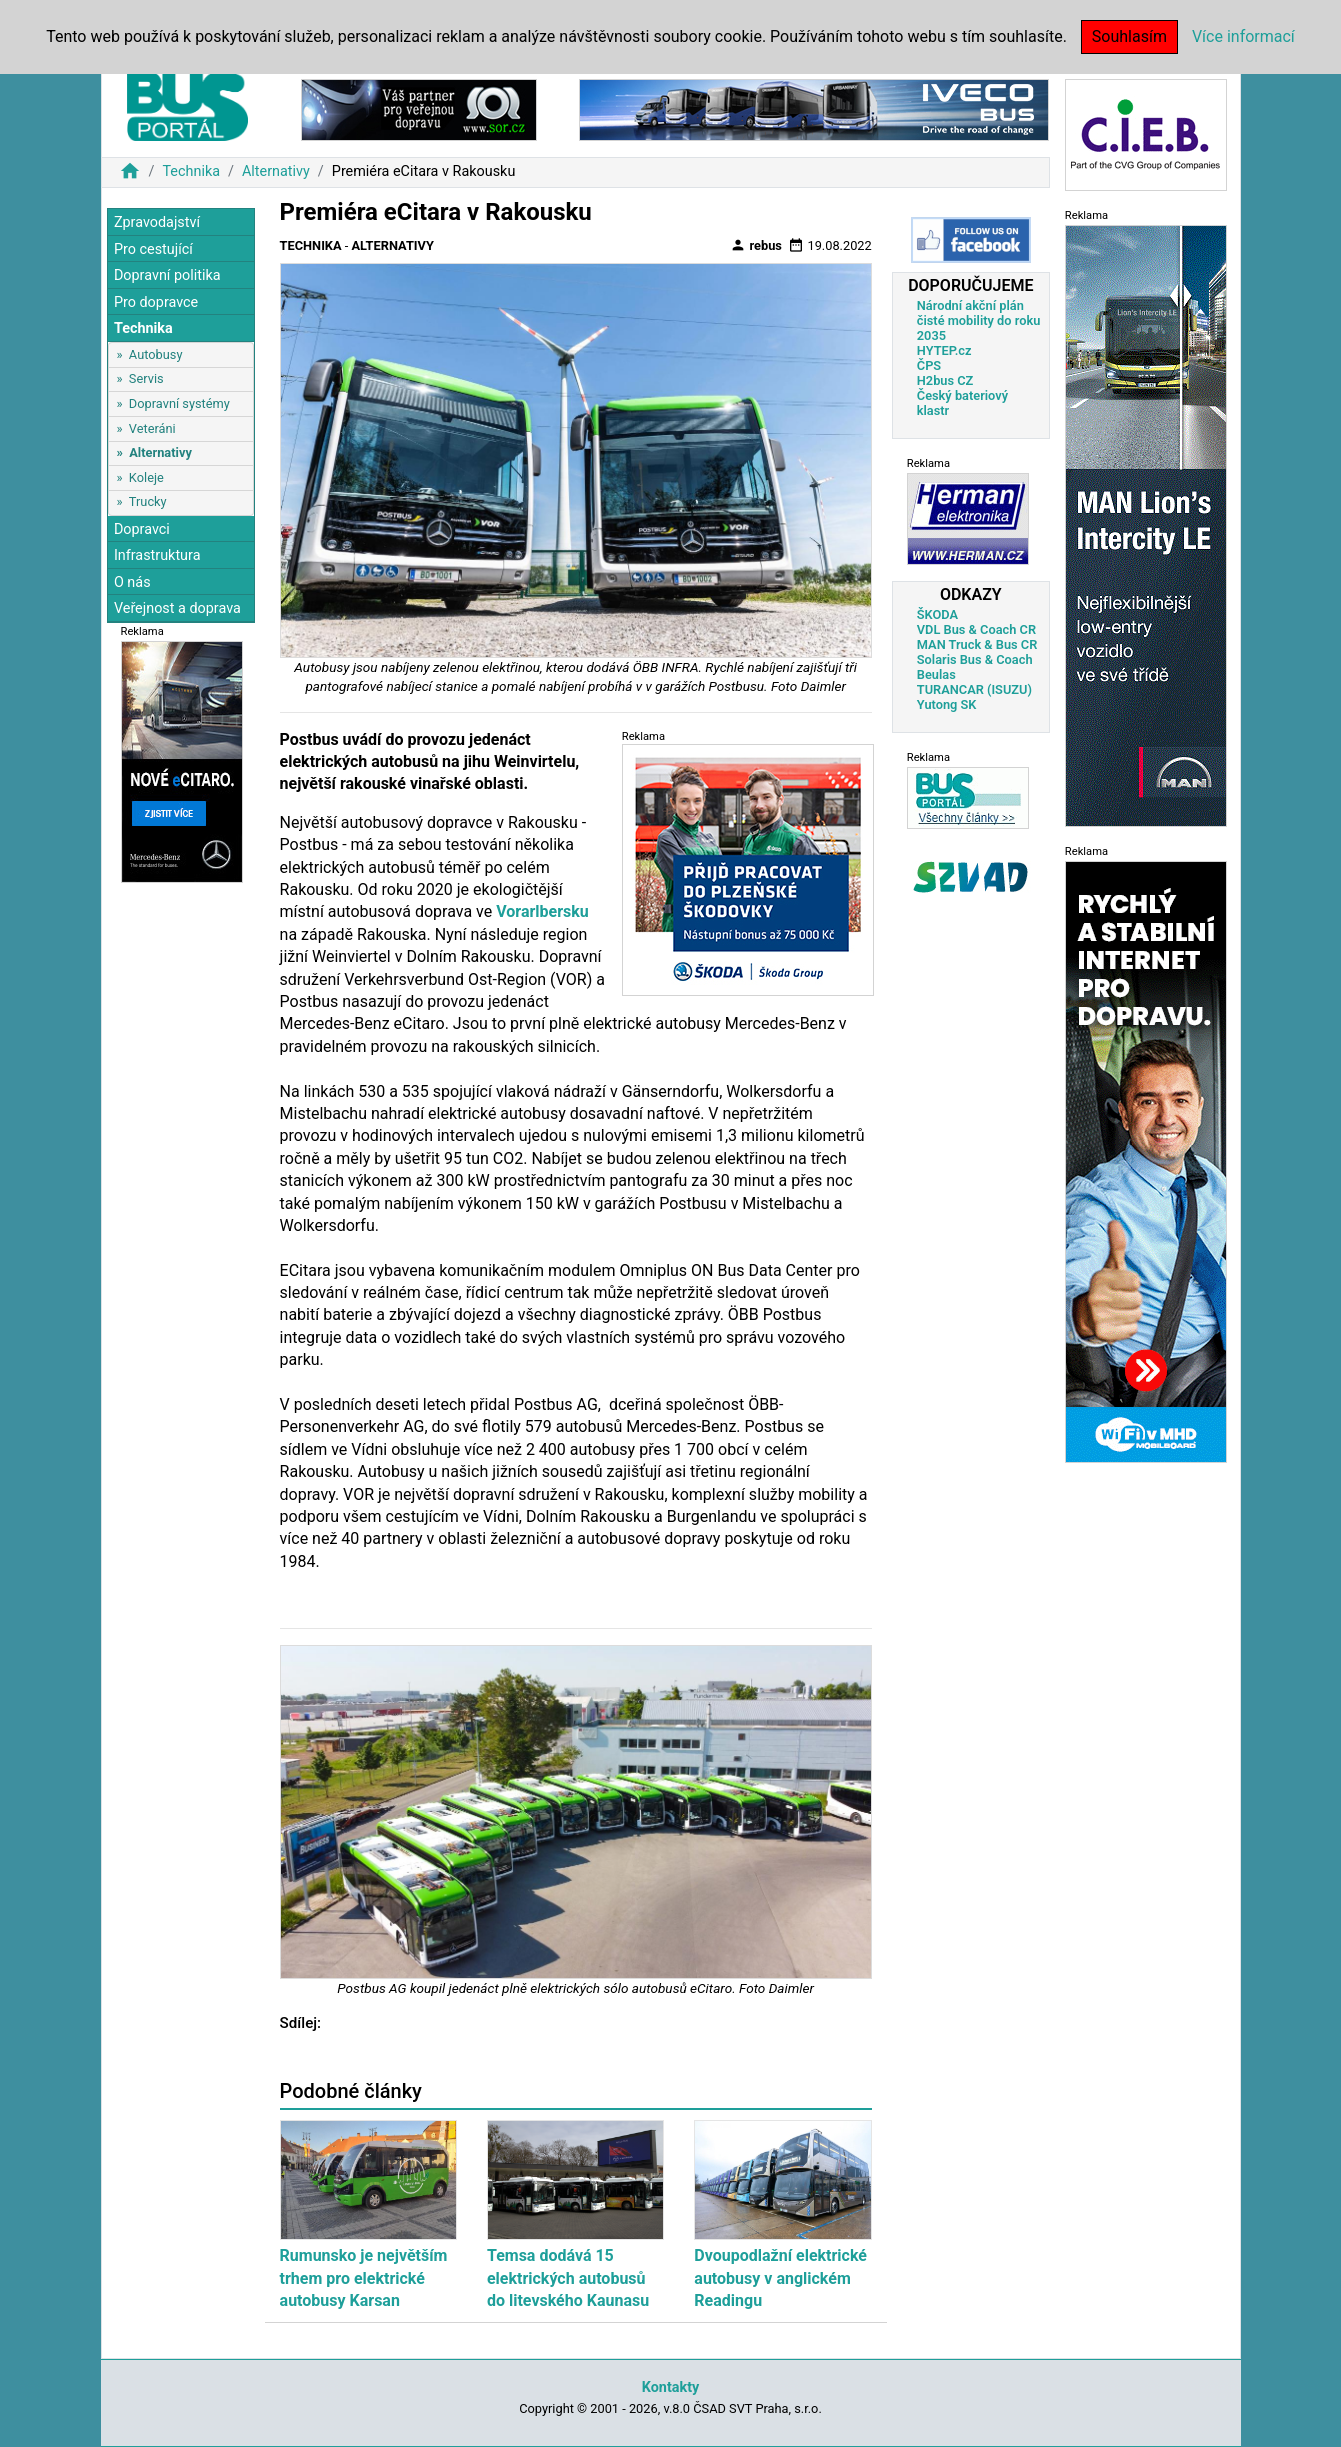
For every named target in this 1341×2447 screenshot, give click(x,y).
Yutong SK (947, 704)
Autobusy (156, 354)
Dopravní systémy (179, 403)
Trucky (148, 501)
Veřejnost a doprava (177, 608)
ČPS (929, 365)
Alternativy (276, 171)
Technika (191, 171)
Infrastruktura (157, 555)
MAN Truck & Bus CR (977, 644)
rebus (756, 245)
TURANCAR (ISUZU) (974, 689)
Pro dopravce (156, 302)
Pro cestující (153, 249)
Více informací (1243, 36)
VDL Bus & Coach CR (976, 629)
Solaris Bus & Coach (975, 659)
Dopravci (142, 529)
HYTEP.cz (944, 350)
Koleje (146, 477)
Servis (146, 378)
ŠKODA (937, 614)
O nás (132, 582)
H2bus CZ (945, 380)
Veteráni (152, 428)
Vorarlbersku (542, 911)
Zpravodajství (157, 222)
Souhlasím (1129, 36)
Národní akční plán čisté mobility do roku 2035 (979, 320)
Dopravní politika (167, 275)
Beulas (936, 674)
